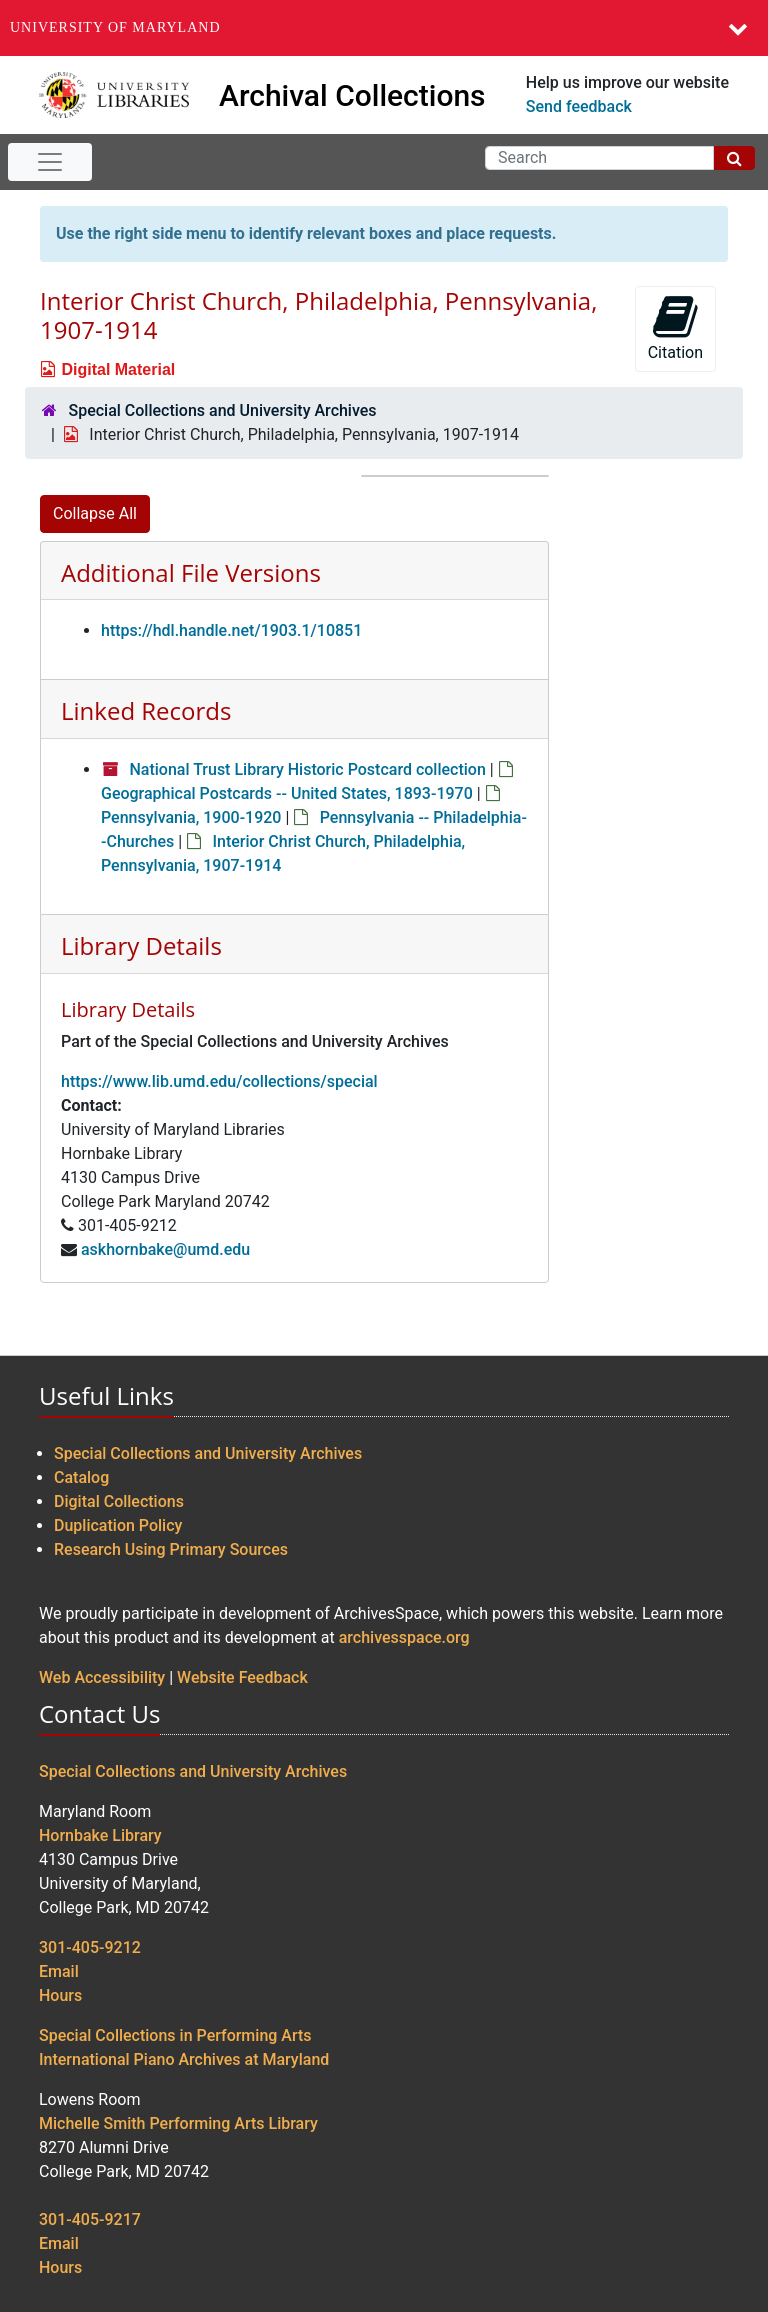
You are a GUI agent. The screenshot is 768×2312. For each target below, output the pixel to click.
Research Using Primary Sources (171, 1549)
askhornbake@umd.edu (165, 1249)
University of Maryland (115, 27)
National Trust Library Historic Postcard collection (307, 769)
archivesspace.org (404, 1637)
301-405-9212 (90, 1947)
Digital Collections (119, 1501)
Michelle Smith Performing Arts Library (178, 2123)
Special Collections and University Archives (222, 410)
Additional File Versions (191, 572)
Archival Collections (352, 95)
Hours (60, 1995)
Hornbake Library (100, 1835)
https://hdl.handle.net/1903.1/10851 (231, 630)
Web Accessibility (102, 1677)
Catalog (81, 1477)
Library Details (141, 945)
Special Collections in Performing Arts (175, 2035)
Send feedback (579, 106)
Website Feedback (242, 1677)
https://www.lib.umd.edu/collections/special (219, 1081)
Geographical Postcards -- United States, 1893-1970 (287, 793)
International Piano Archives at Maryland (184, 2059)
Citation (675, 327)
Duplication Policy (118, 1525)
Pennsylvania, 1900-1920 (191, 817)
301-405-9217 (90, 2219)
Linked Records (146, 710)
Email (59, 1971)
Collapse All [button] (95, 513)
